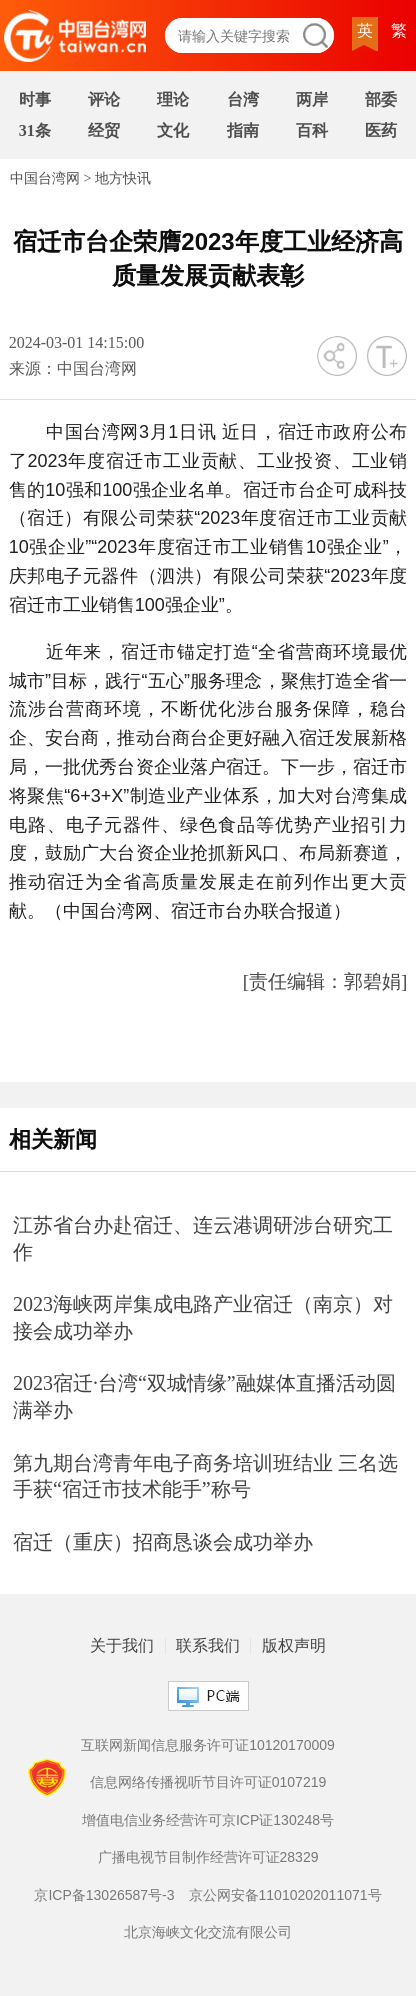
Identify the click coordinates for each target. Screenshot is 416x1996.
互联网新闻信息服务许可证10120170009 (208, 1745)
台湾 (243, 99)
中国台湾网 (45, 178)
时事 (35, 99)
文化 (173, 130)
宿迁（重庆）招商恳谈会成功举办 (163, 1542)
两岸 (312, 99)
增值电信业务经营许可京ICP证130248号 (208, 1820)
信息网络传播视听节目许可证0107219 (208, 1782)
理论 (173, 99)
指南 (243, 130)
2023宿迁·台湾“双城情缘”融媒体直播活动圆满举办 (204, 1396)
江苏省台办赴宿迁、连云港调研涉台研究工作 (203, 1238)
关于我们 (122, 1646)
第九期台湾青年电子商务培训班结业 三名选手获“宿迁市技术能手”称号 (205, 1476)
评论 (104, 99)
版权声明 (294, 1646)
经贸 (104, 130)
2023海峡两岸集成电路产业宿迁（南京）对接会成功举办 (203, 1317)
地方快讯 (123, 178)
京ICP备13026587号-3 (104, 1895)
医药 (381, 130)
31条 (35, 130)
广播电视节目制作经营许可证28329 (208, 1857)
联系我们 (208, 1646)
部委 (381, 99)
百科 (312, 130)
